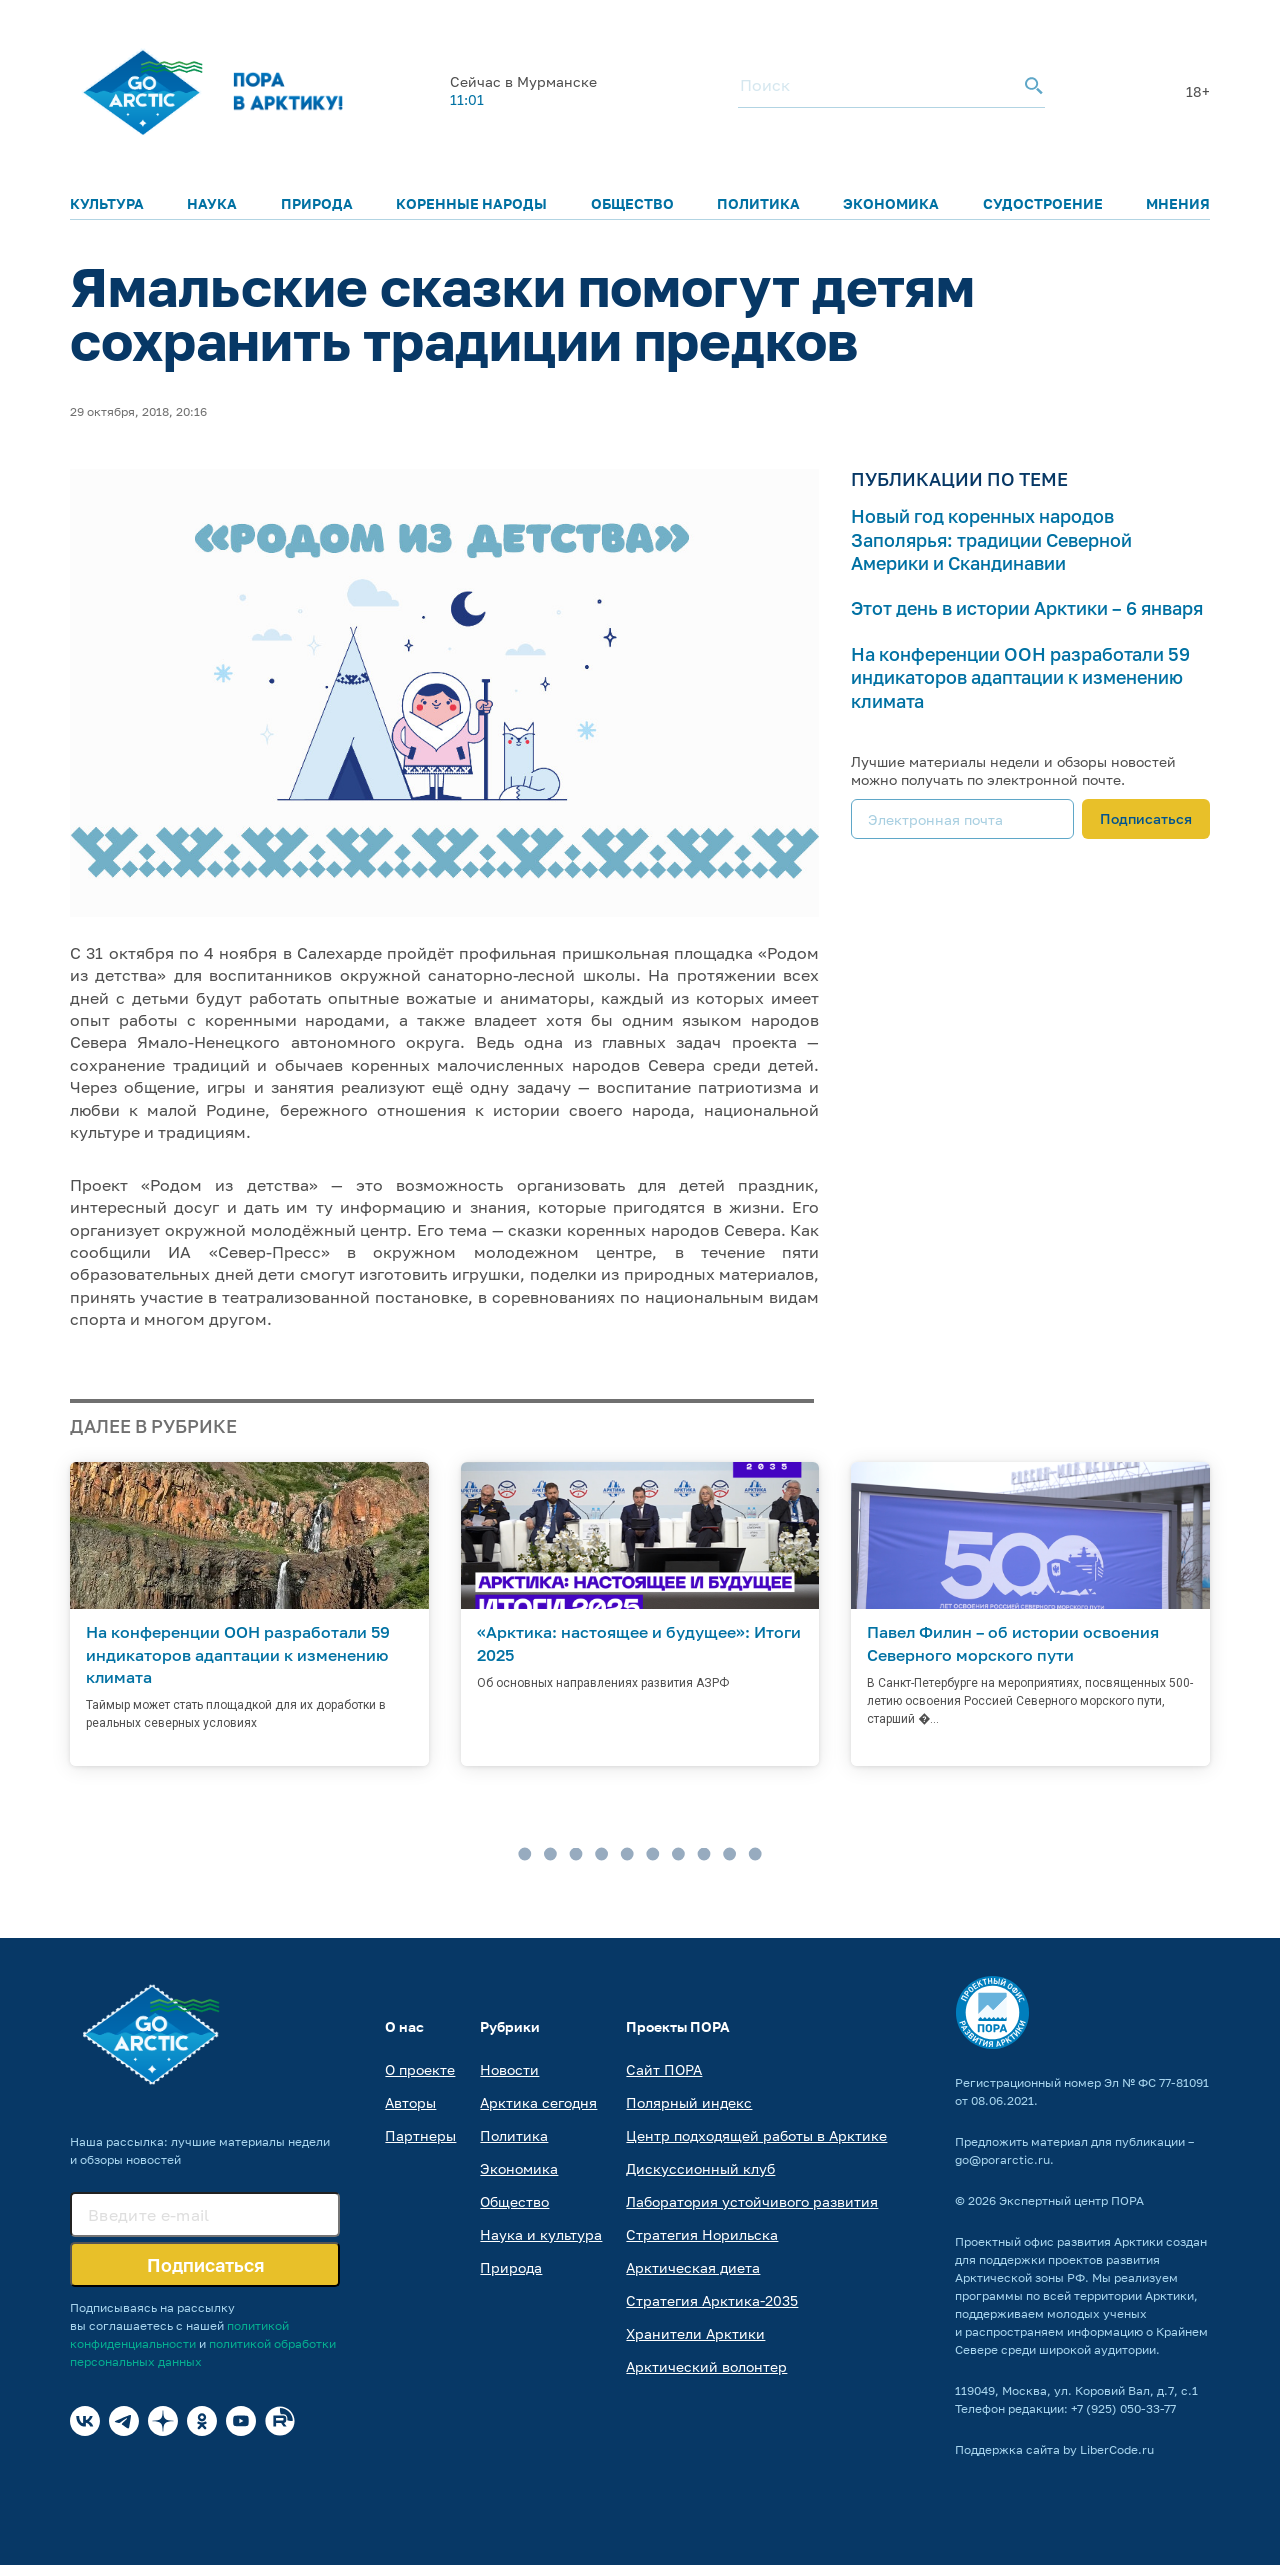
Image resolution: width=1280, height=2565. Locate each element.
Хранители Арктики (695, 2333)
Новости (509, 2069)
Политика (758, 203)
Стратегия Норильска (702, 2234)
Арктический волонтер (706, 2366)
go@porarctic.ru (1002, 2159)
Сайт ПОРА (664, 2069)
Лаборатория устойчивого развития (752, 2201)
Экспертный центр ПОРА (1071, 2200)
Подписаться (1146, 818)
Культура (107, 203)
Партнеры (420, 2135)
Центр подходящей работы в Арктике (756, 2135)
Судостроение (1043, 203)
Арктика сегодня (538, 2102)
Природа (317, 203)
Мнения (1178, 203)
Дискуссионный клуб (700, 2168)
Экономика (891, 203)
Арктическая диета (693, 2267)
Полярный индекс (689, 2102)
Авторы (410, 2102)
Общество (632, 203)
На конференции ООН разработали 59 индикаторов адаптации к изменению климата (1020, 677)
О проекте (420, 2069)
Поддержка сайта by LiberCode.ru (1054, 2449)
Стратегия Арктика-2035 (712, 2300)
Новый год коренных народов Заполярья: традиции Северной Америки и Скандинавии (991, 539)
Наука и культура (541, 2234)
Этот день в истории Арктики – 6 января (1027, 608)
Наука (212, 203)
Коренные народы (471, 203)
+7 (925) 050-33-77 (1123, 2408)
